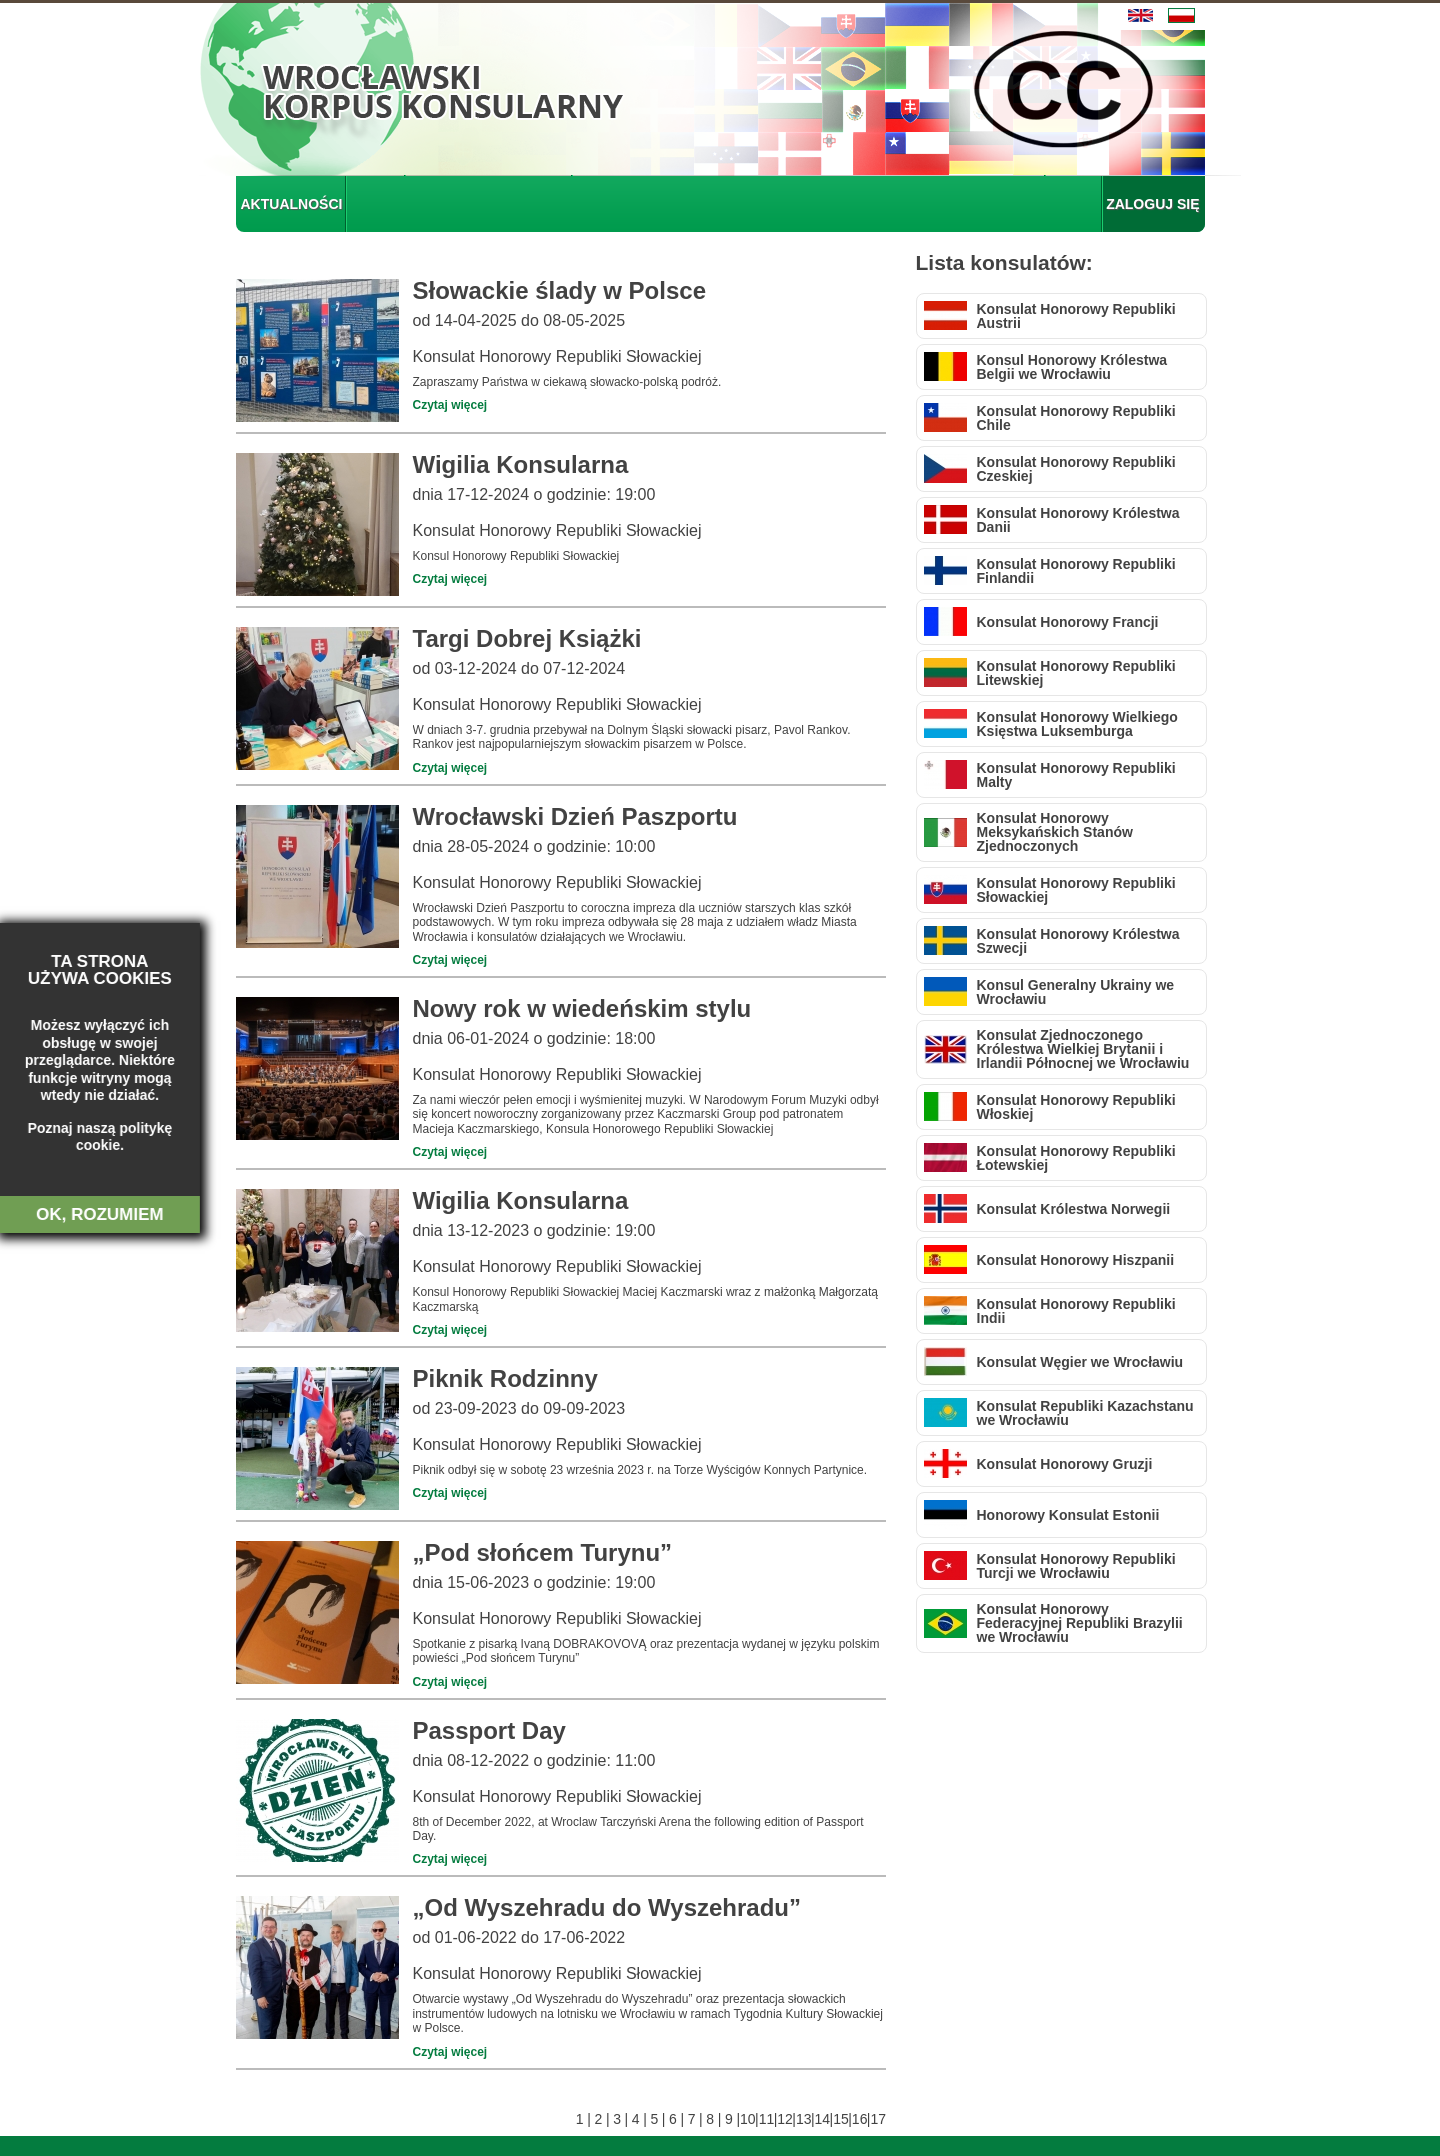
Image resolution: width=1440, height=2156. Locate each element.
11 (766, 2119)
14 (822, 2119)
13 (803, 2119)
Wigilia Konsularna (521, 464)
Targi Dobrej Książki (527, 638)
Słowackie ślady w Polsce (559, 290)
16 (859, 2119)
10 (747, 2119)
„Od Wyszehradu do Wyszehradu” (607, 1907)
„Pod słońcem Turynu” (543, 1552)
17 (878, 2119)
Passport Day (489, 1730)
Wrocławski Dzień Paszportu (575, 816)
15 (840, 2119)
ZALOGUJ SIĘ (1152, 204)
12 (784, 2119)
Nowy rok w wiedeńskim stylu (582, 1008)
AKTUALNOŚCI (292, 204)
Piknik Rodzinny (505, 1378)
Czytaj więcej (450, 405)
